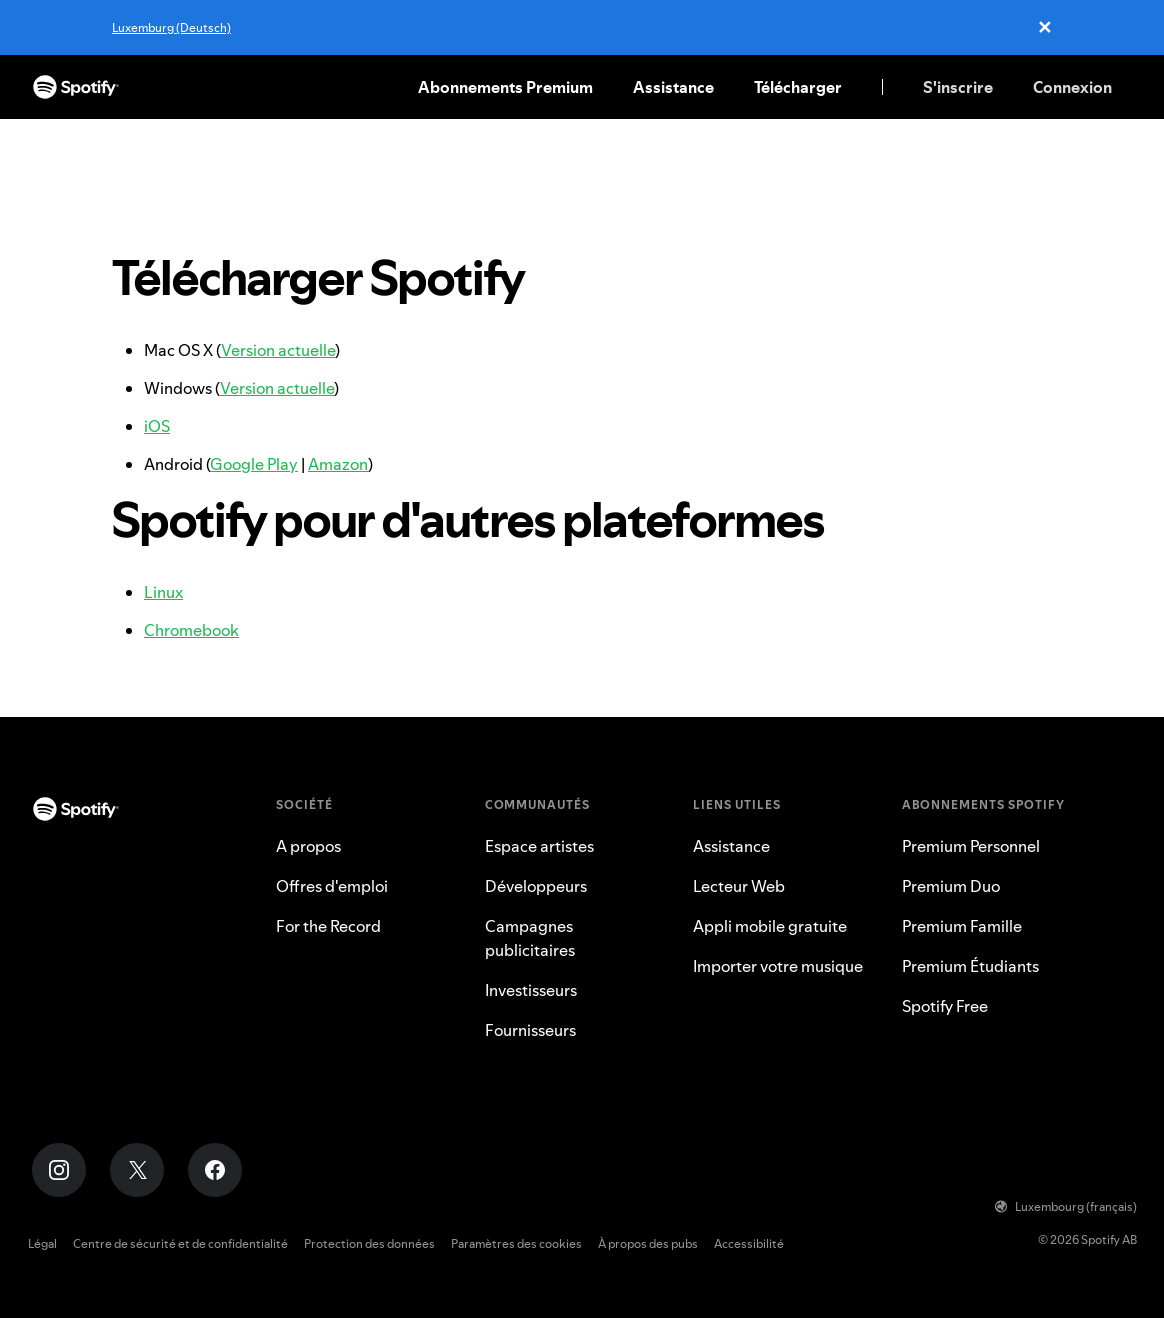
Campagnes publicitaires (530, 938)
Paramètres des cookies (516, 1243)
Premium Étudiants (970, 966)
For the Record (328, 926)
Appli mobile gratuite (770, 926)
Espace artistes (539, 846)
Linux (163, 592)
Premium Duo (951, 886)
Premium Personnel (971, 846)
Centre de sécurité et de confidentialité (180, 1243)
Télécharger (798, 87)
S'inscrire (958, 87)
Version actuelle (278, 350)
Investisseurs (531, 990)
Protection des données (369, 1243)
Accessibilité (749, 1243)
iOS (157, 426)
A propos (308, 846)
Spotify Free (945, 1006)
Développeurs (536, 886)
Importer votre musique (778, 966)
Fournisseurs (530, 1030)
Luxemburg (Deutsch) (171, 27)
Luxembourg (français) (1066, 1206)
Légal (42, 1243)
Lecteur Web (739, 886)
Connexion (1072, 87)
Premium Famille (962, 926)
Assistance (673, 87)
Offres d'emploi (332, 886)
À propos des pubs (648, 1243)
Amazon (338, 464)
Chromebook (191, 630)
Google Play (254, 464)
